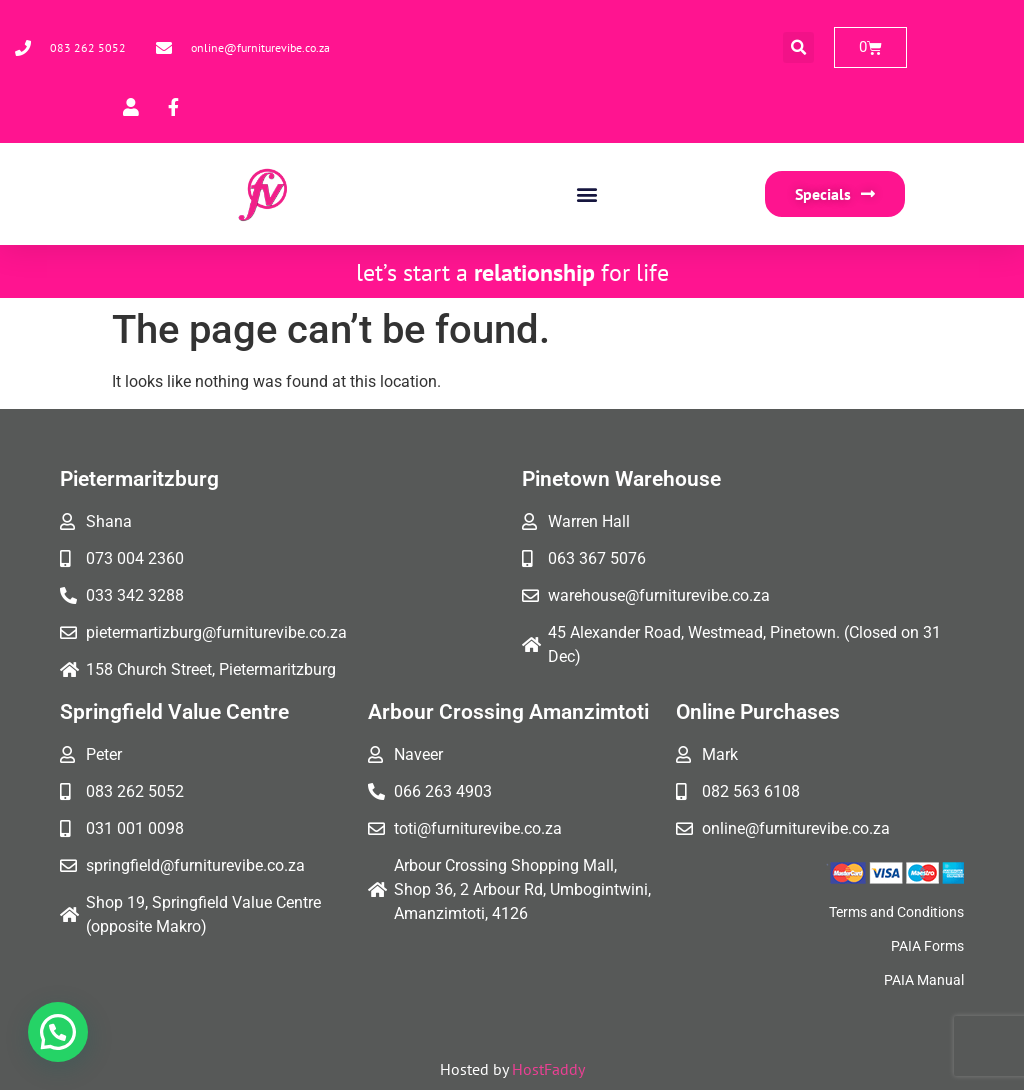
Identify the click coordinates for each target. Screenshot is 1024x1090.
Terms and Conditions (896, 912)
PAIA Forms (927, 946)
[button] (798, 47)
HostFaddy (548, 1069)
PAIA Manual (924, 980)
